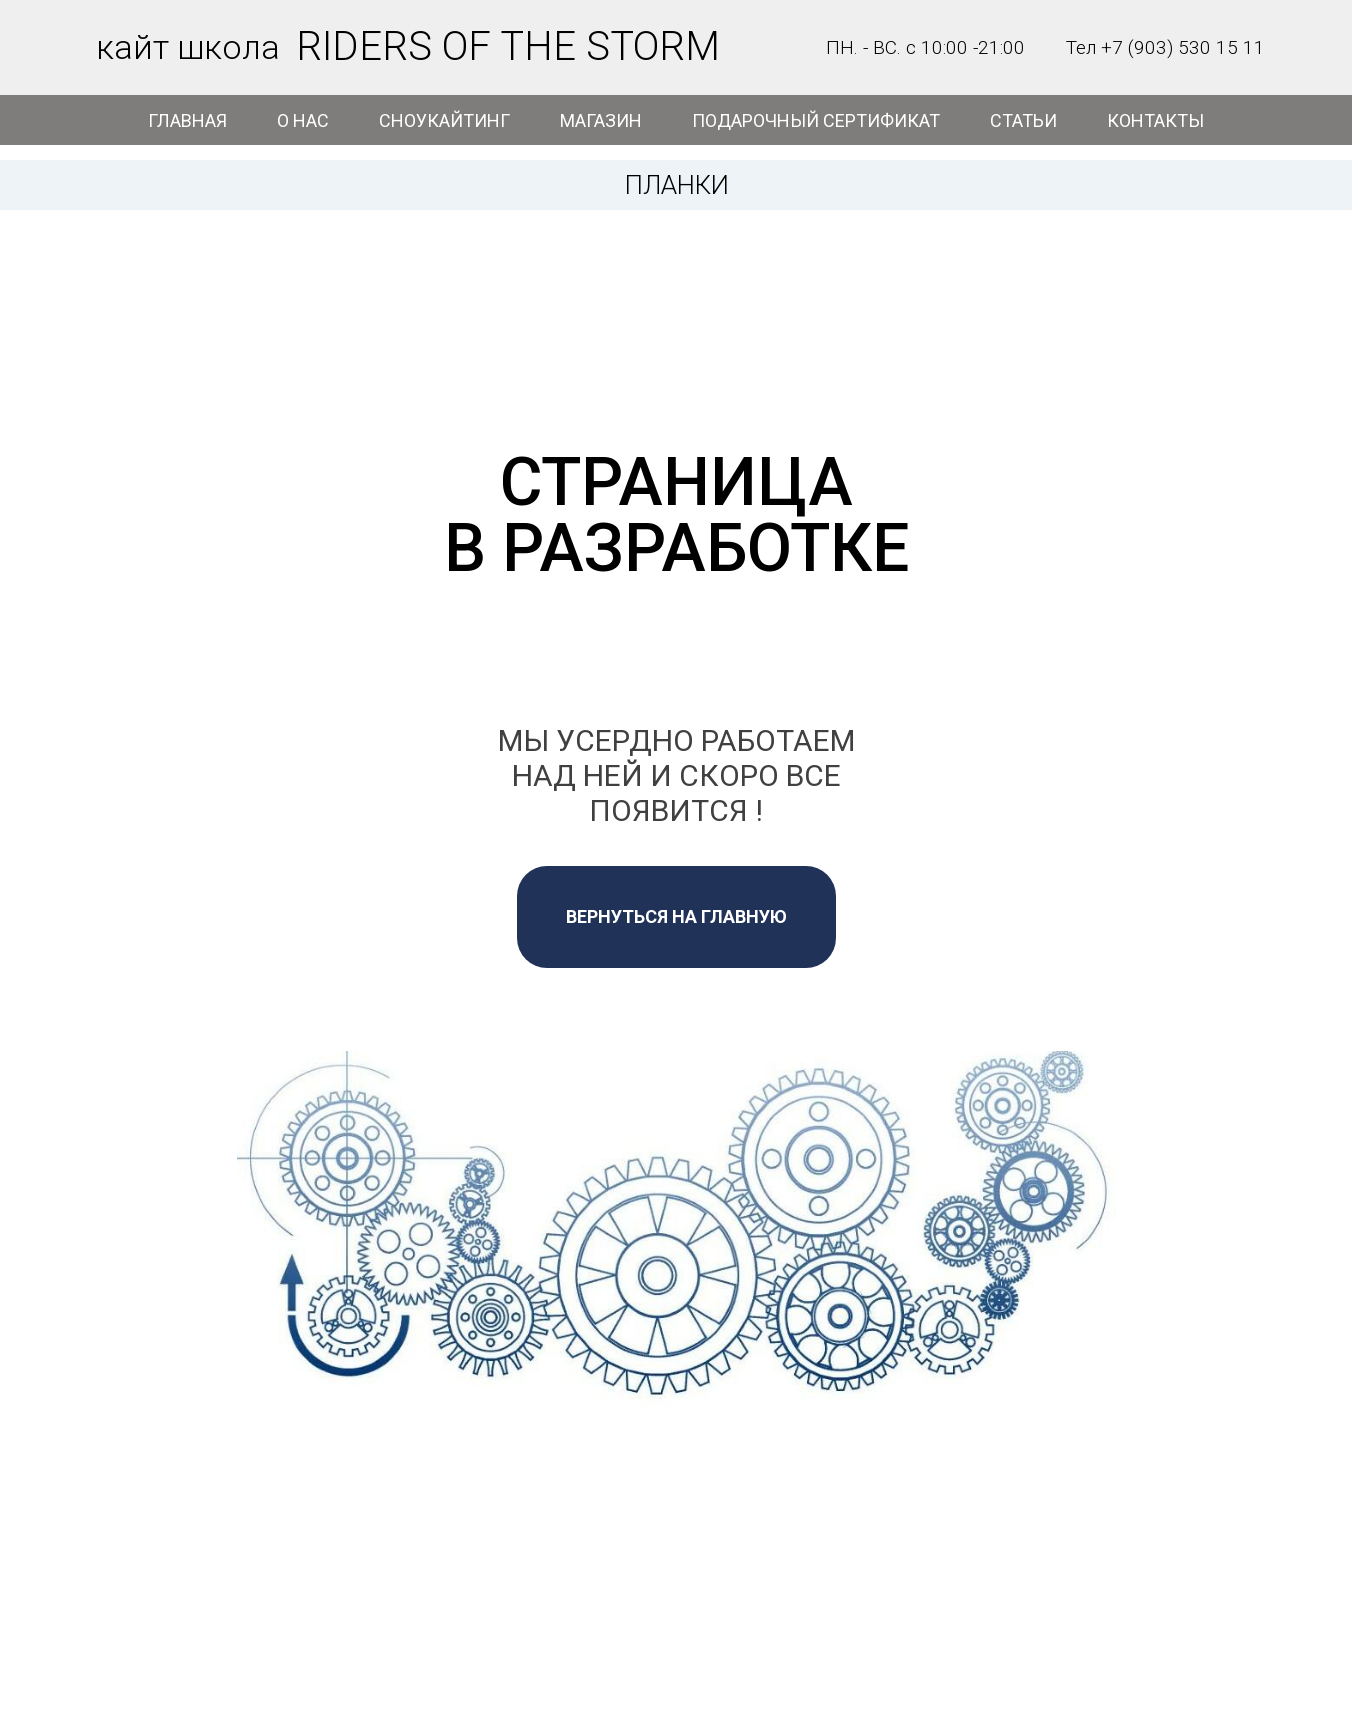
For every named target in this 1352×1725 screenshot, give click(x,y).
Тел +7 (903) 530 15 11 (1165, 47)
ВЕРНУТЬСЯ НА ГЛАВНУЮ (676, 916)
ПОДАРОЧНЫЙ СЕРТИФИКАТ (816, 120)
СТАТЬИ (1023, 120)
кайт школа (188, 47)
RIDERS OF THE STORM (508, 46)
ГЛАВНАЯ (187, 120)
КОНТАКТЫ (1155, 120)
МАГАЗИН (601, 120)
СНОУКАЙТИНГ (444, 120)
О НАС (303, 120)
